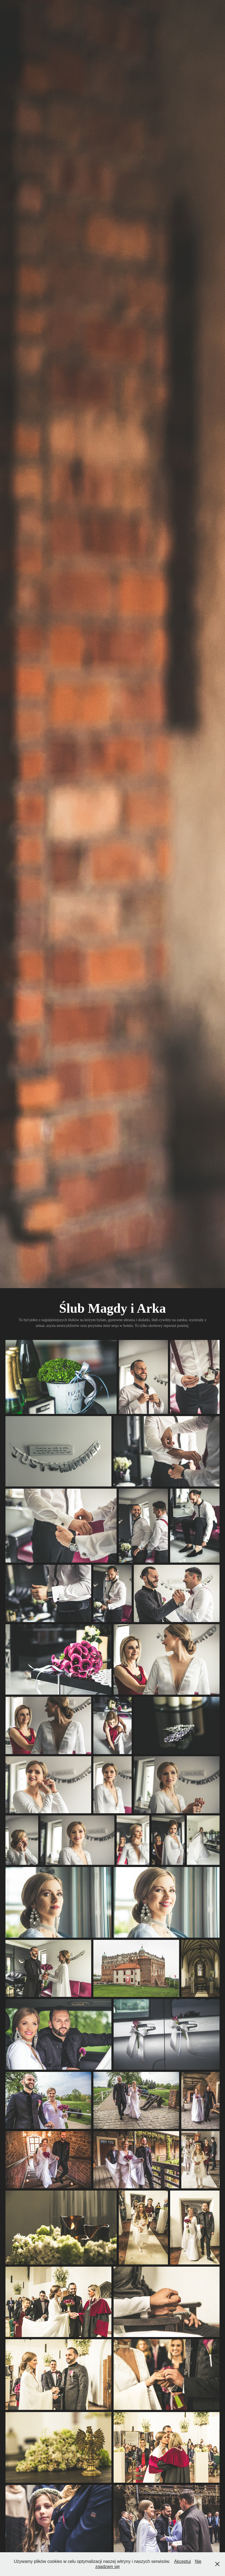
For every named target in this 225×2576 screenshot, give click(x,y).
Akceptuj (182, 2561)
